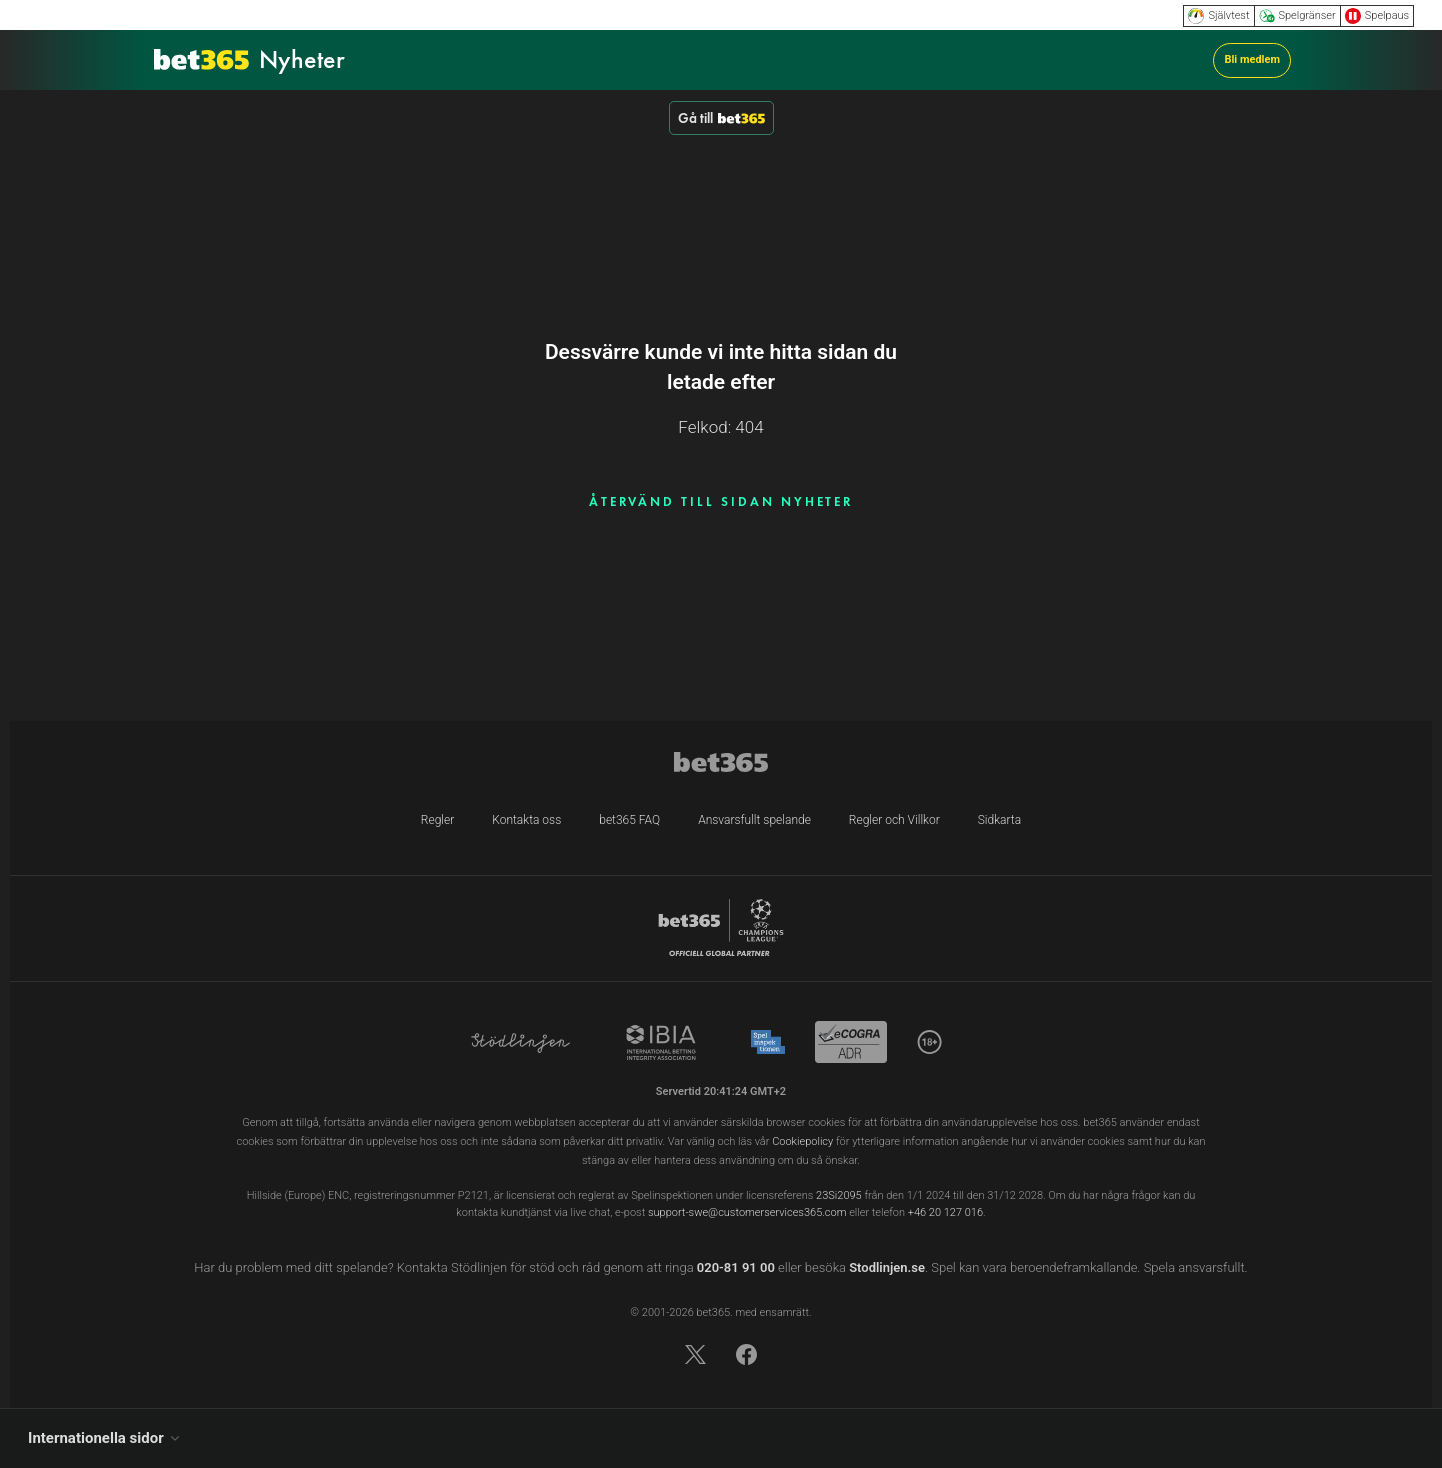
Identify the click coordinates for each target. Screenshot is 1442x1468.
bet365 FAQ (629, 820)
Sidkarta (999, 820)
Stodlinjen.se (887, 1267)
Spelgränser (1297, 16)
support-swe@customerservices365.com (747, 1212)
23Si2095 (839, 1195)
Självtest (1218, 16)
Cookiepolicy (802, 1141)
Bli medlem (1252, 59)
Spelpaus (1377, 16)
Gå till (721, 118)
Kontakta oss (526, 820)
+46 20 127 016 (945, 1212)
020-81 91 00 (736, 1267)
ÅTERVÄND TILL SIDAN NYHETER (721, 501)
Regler (437, 820)
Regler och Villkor (894, 820)
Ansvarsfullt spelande (754, 820)
